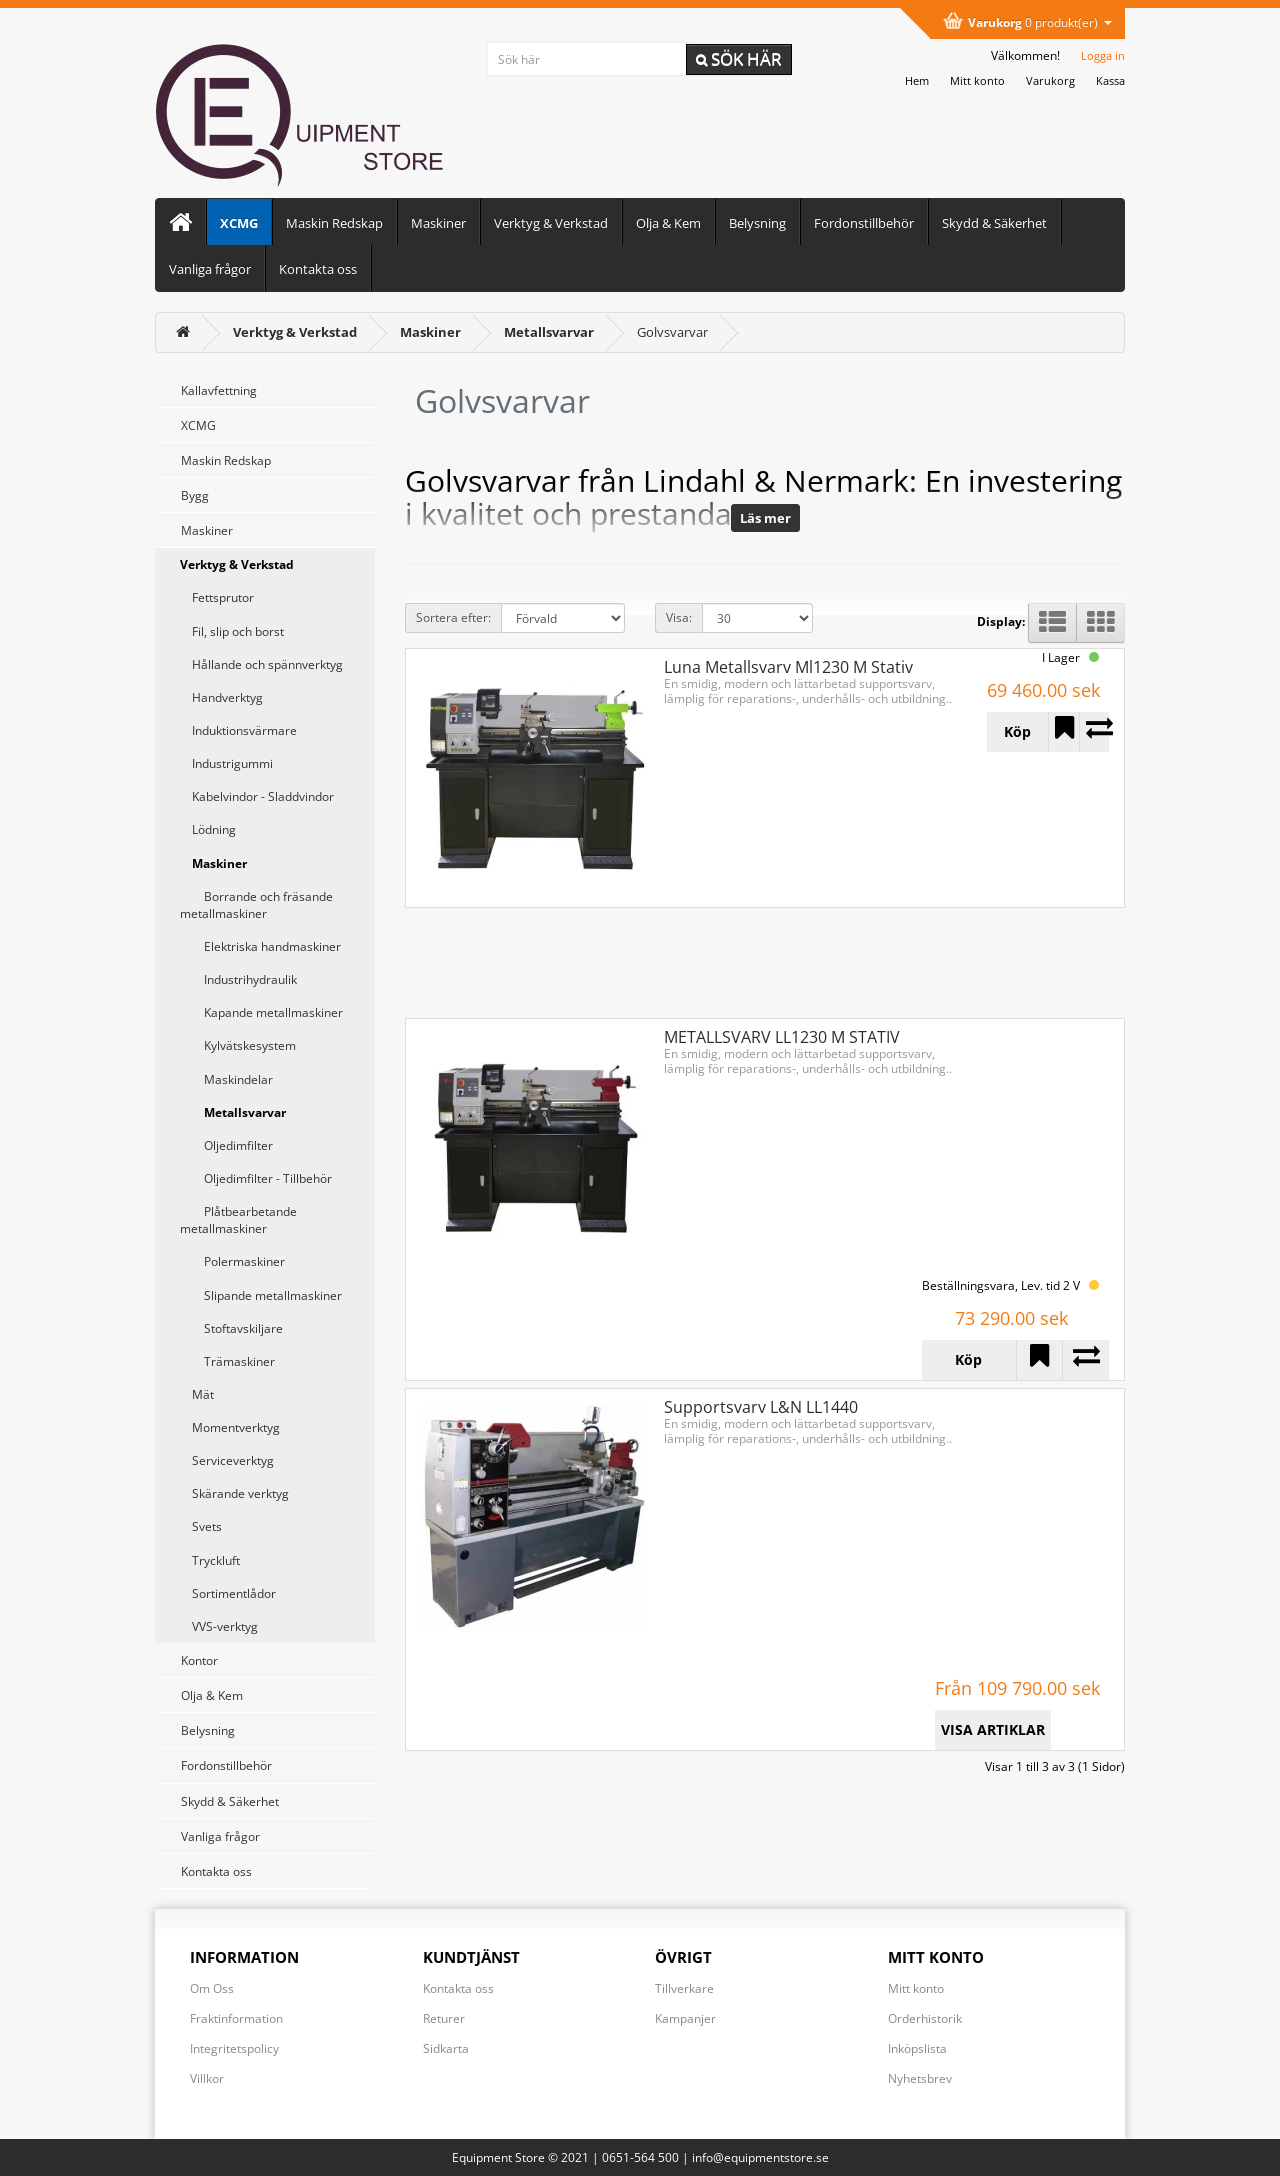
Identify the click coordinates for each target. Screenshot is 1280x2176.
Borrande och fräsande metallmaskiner (256, 905)
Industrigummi (226, 763)
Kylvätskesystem (238, 1045)
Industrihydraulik (238, 979)
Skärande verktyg (234, 1493)
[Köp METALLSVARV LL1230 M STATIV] (969, 1360)
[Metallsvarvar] (549, 332)
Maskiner (438, 223)
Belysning (757, 223)
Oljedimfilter (226, 1145)
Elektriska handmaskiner (260, 946)
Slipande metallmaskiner (261, 1295)
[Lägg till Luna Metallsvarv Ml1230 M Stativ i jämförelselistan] (1094, 732)
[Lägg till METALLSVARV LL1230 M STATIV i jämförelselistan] (1085, 1360)
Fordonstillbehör (864, 223)
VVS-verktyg (219, 1626)
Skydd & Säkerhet (994, 223)
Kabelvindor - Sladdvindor (257, 796)
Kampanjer (685, 2018)
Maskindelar (226, 1079)
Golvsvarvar (672, 332)
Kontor (199, 1660)
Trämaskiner (227, 1361)
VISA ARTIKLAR (993, 1729)
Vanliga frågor (210, 269)
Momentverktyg (230, 1427)
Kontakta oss (318, 269)
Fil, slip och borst (232, 631)
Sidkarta (446, 2048)
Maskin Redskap (334, 223)
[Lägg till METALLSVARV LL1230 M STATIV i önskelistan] (1039, 1360)
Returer (444, 2018)
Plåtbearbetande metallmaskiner (238, 1220)
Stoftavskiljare (231, 1328)
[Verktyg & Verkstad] (295, 332)
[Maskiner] (430, 332)
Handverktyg (221, 697)
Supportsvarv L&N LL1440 (761, 1407)
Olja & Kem (668, 223)
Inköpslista (917, 2048)
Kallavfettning (219, 390)
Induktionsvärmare (238, 730)
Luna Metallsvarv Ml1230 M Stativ (788, 667)
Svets (201, 1526)
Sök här (739, 58)
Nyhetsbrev (920, 2078)
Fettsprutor (217, 597)
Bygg (195, 495)
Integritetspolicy (234, 2048)
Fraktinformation (236, 2018)
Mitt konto (916, 1988)
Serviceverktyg (227, 1460)
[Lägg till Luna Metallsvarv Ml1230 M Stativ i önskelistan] (1063, 732)
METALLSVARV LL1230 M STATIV (782, 1037)
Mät (197, 1394)
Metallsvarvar (233, 1112)
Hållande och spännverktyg (261, 664)
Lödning (208, 829)
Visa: (679, 617)
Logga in (1103, 55)
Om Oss (212, 1988)
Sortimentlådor (228, 1593)
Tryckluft (210, 1560)
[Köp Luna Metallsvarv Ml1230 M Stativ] (1017, 732)
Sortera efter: (453, 617)
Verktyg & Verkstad (551, 223)
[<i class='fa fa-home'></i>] (183, 332)
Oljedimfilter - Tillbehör (256, 1178)
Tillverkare (684, 1988)
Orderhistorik (925, 2018)
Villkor (207, 2078)
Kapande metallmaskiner (261, 1012)
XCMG (239, 223)
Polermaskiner (232, 1261)
